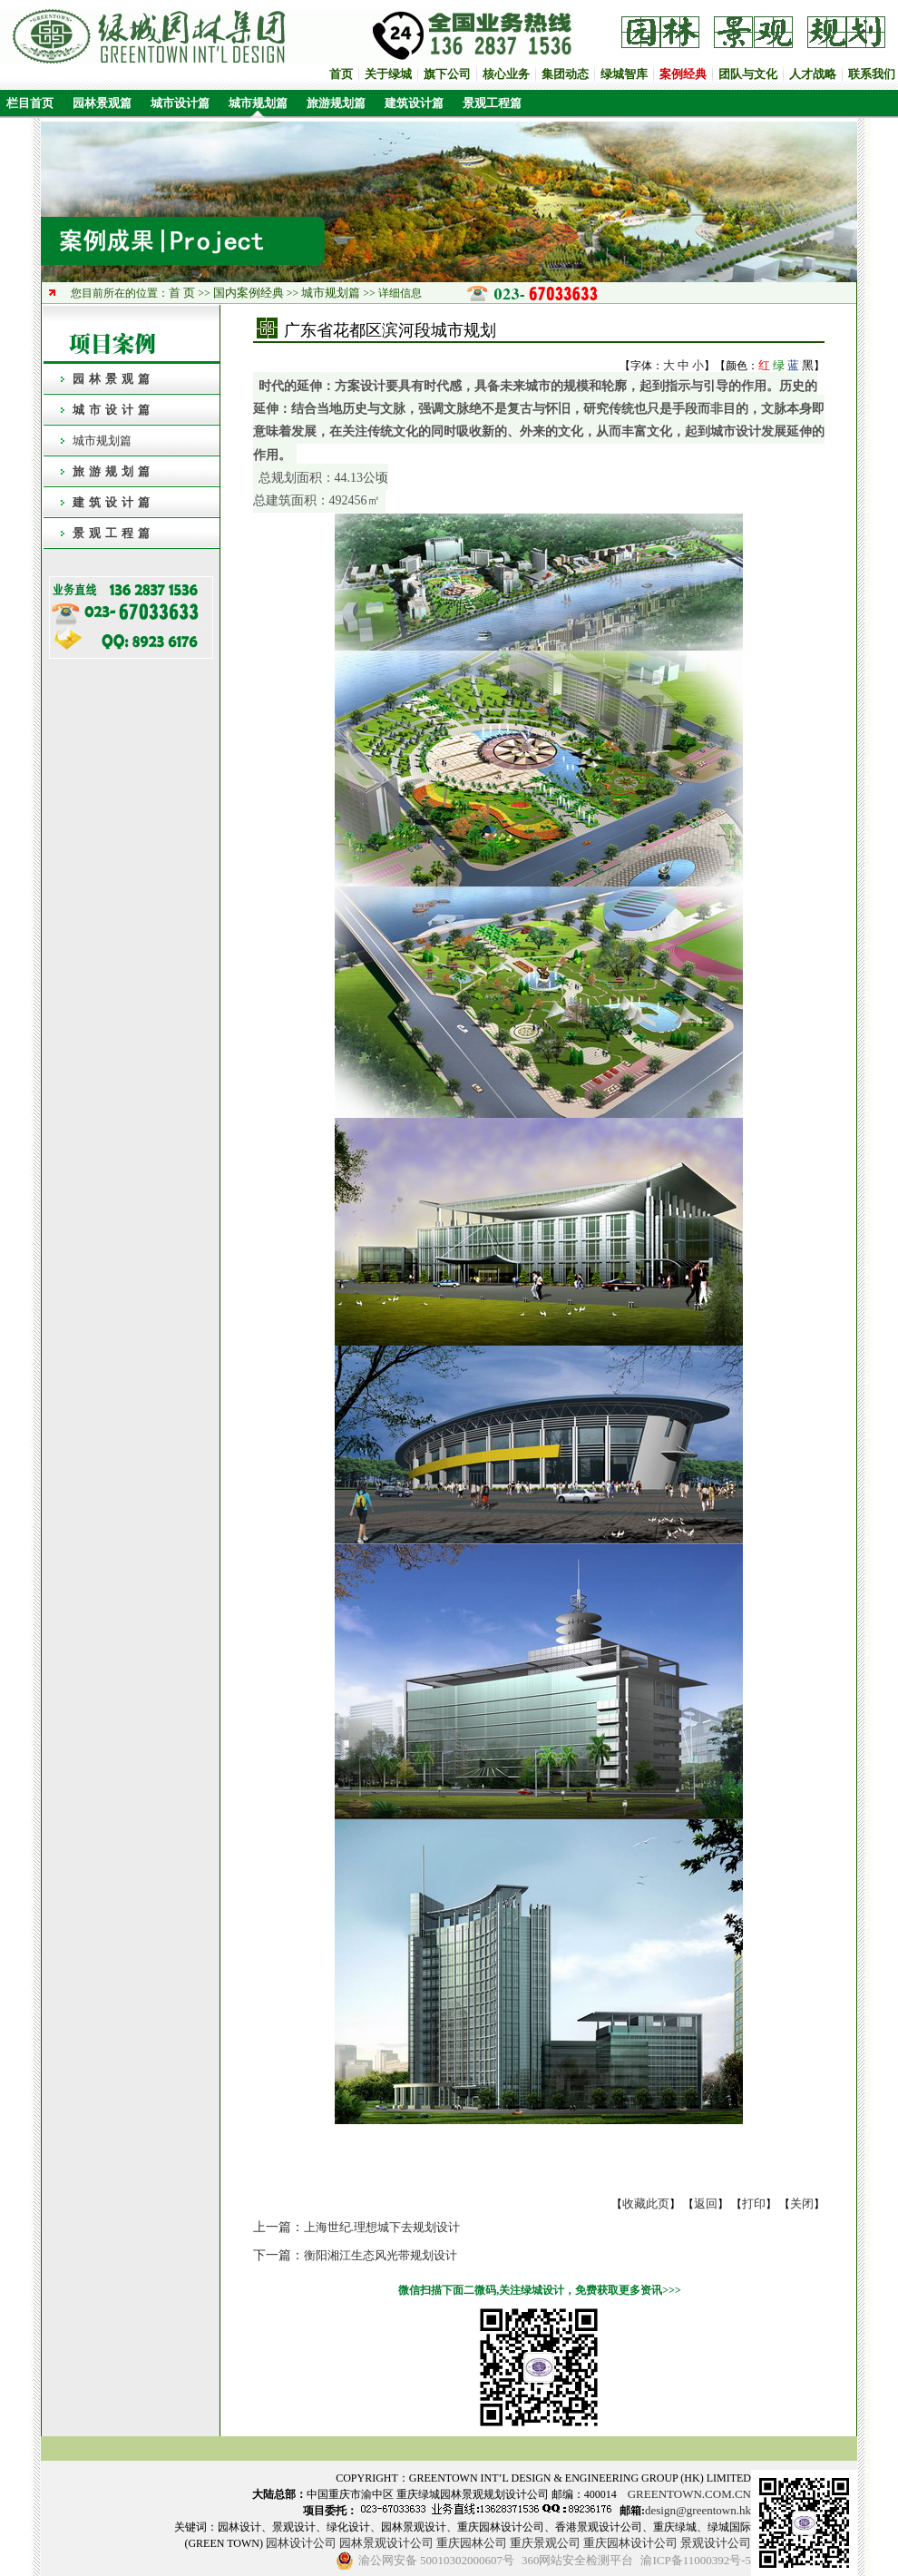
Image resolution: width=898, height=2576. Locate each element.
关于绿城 (388, 74)
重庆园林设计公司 (630, 2543)
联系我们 (871, 74)
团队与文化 (747, 74)
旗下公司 (447, 74)
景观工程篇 (492, 103)
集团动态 (565, 74)
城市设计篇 (180, 103)
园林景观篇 (102, 103)
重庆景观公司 (545, 2543)
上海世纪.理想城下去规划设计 (382, 2227)
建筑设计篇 (414, 103)
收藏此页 (645, 2203)
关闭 (802, 2203)
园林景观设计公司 (386, 2543)
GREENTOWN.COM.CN (689, 2494)
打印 (754, 2203)
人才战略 (812, 74)
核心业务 (506, 74)
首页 (341, 74)
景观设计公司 (715, 2543)
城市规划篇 (258, 103)
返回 (705, 2203)
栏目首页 (27, 103)
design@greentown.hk (698, 2510)
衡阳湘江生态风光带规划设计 (380, 2255)
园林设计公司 (301, 2543)
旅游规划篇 (336, 103)
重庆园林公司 (471, 2543)
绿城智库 (624, 74)
